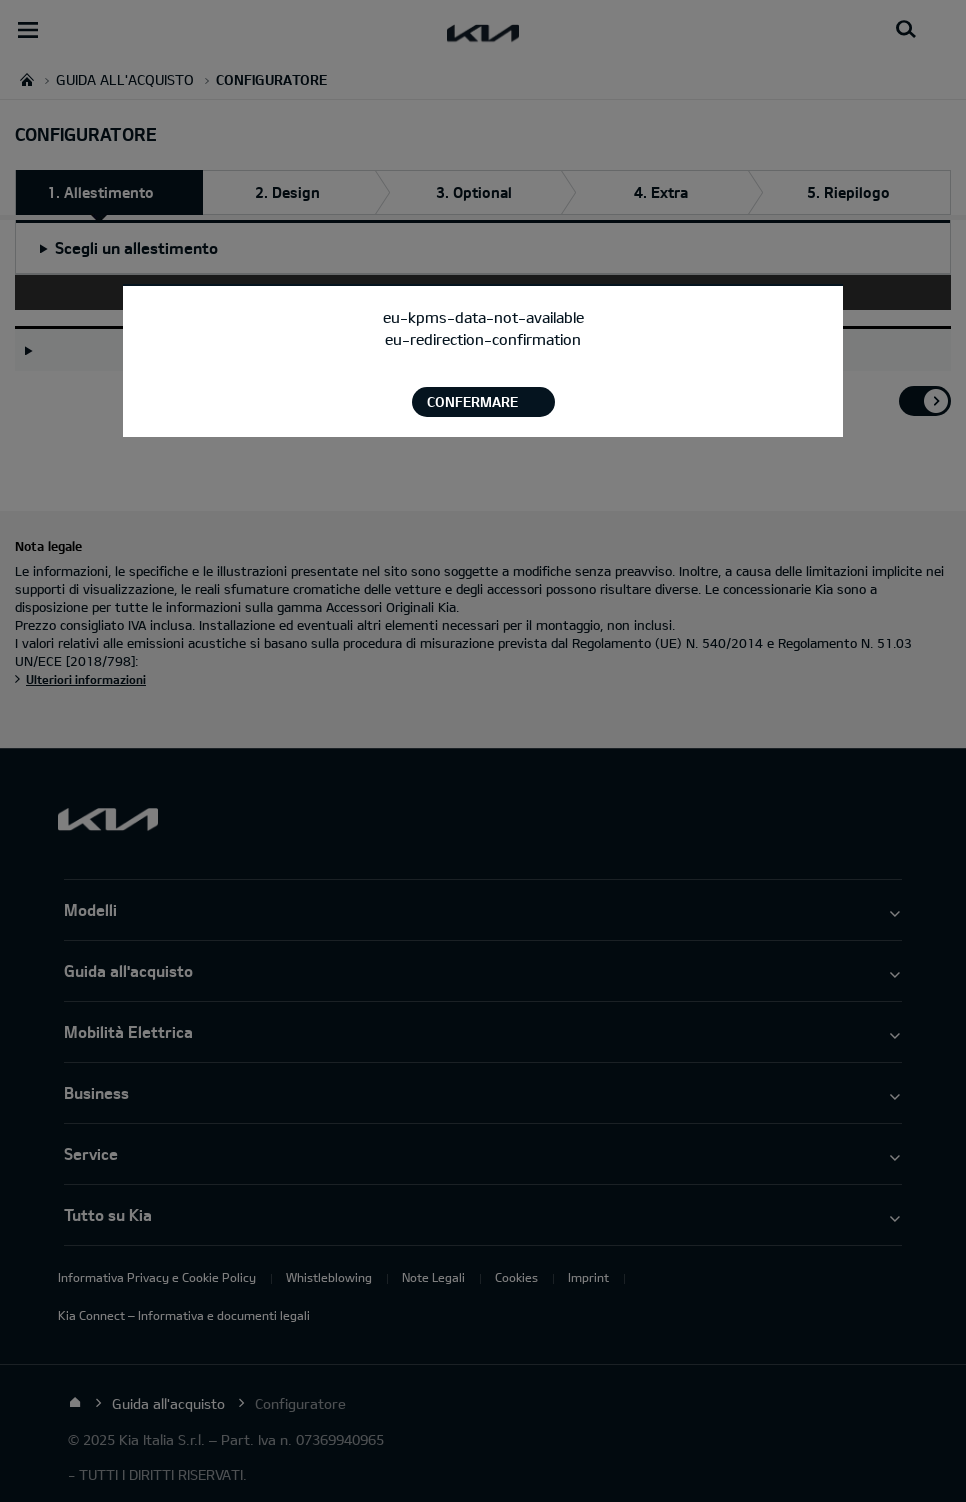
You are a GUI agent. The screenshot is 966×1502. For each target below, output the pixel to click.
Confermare (472, 401)
